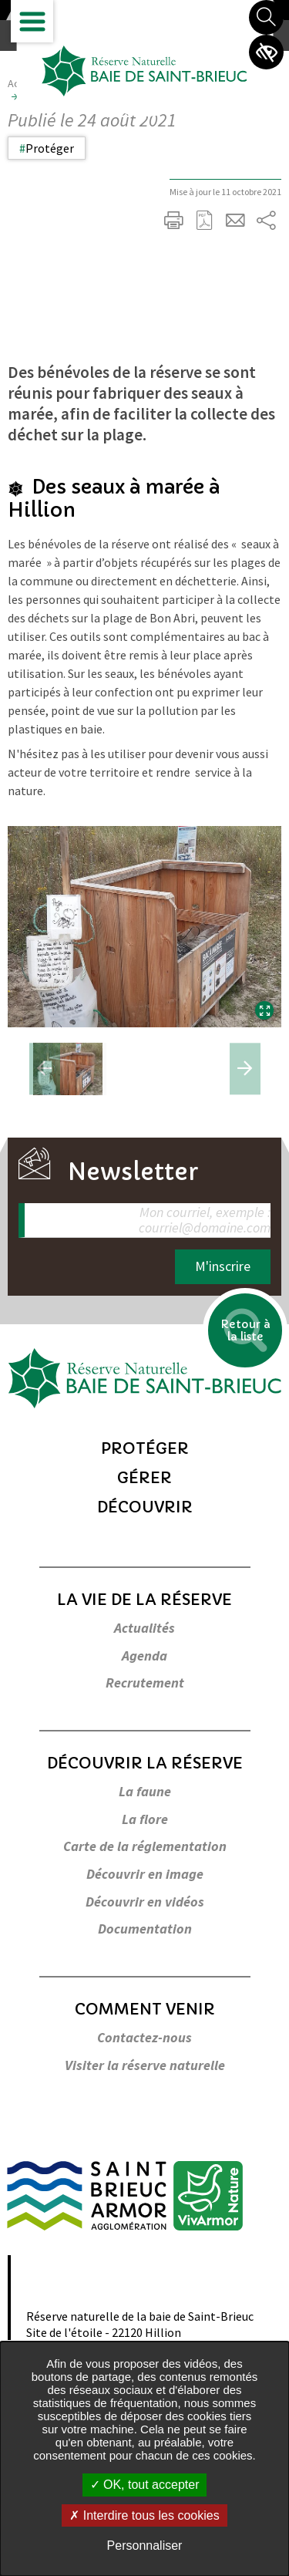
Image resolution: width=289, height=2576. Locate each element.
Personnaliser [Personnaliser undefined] (145, 2545)
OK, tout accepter (145, 2484)
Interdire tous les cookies (144, 2515)
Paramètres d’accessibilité (266, 52)
